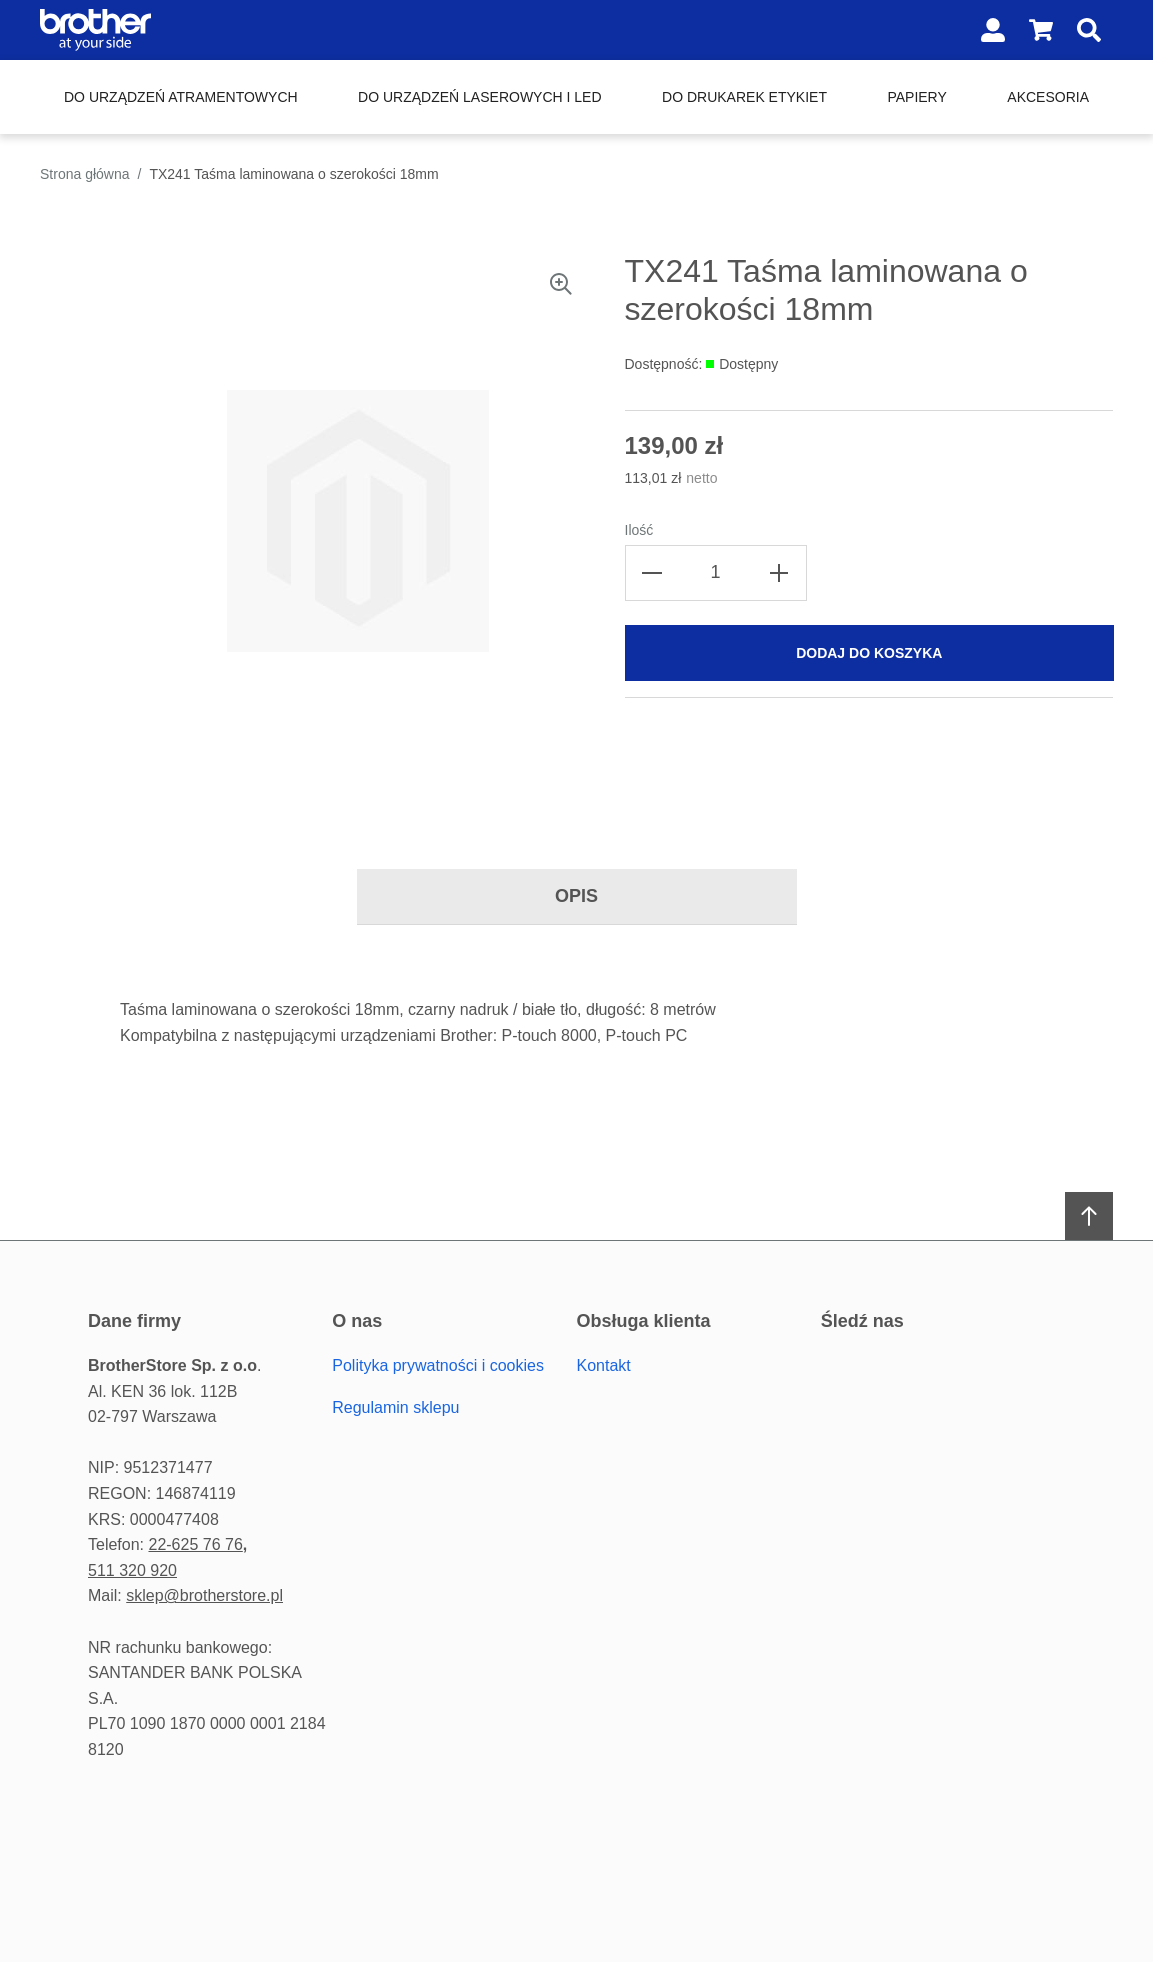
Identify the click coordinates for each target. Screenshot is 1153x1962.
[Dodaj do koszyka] (869, 653)
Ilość (639, 530)
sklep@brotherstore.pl (204, 1595)
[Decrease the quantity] (653, 573)
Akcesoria (1048, 97)
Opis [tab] (576, 896)
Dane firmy (134, 1321)
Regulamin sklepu (395, 1407)
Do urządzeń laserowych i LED (479, 97)
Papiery (916, 97)
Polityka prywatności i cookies (438, 1365)
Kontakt (604, 1365)
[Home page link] (168, 30)
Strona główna (85, 174)
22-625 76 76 (195, 1544)
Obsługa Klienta (644, 1321)
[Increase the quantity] (779, 573)
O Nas (357, 1321)
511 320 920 (132, 1570)
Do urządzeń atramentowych (181, 97)
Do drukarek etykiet (744, 97)
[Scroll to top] (1089, 1216)
